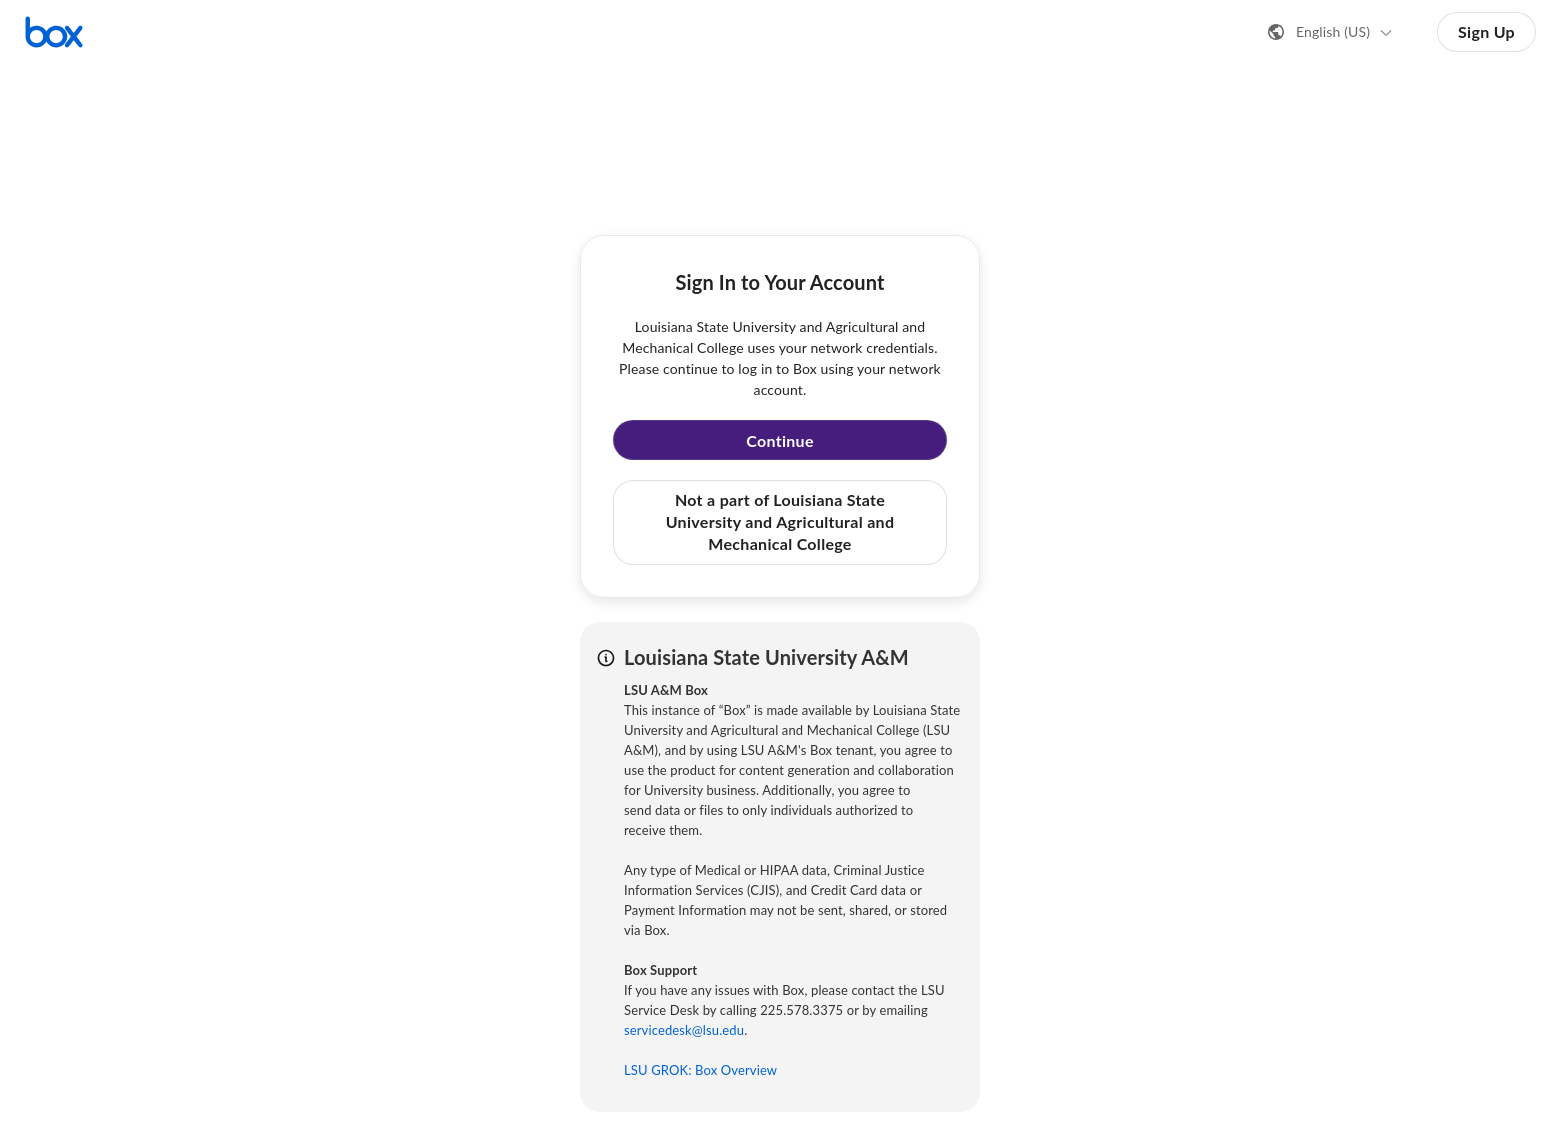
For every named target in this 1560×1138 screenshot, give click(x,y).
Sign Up (1486, 31)
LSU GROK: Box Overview (700, 1070)
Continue (780, 440)
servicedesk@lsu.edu (684, 1030)
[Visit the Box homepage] (54, 32)
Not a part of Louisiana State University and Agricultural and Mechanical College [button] (780, 522)
